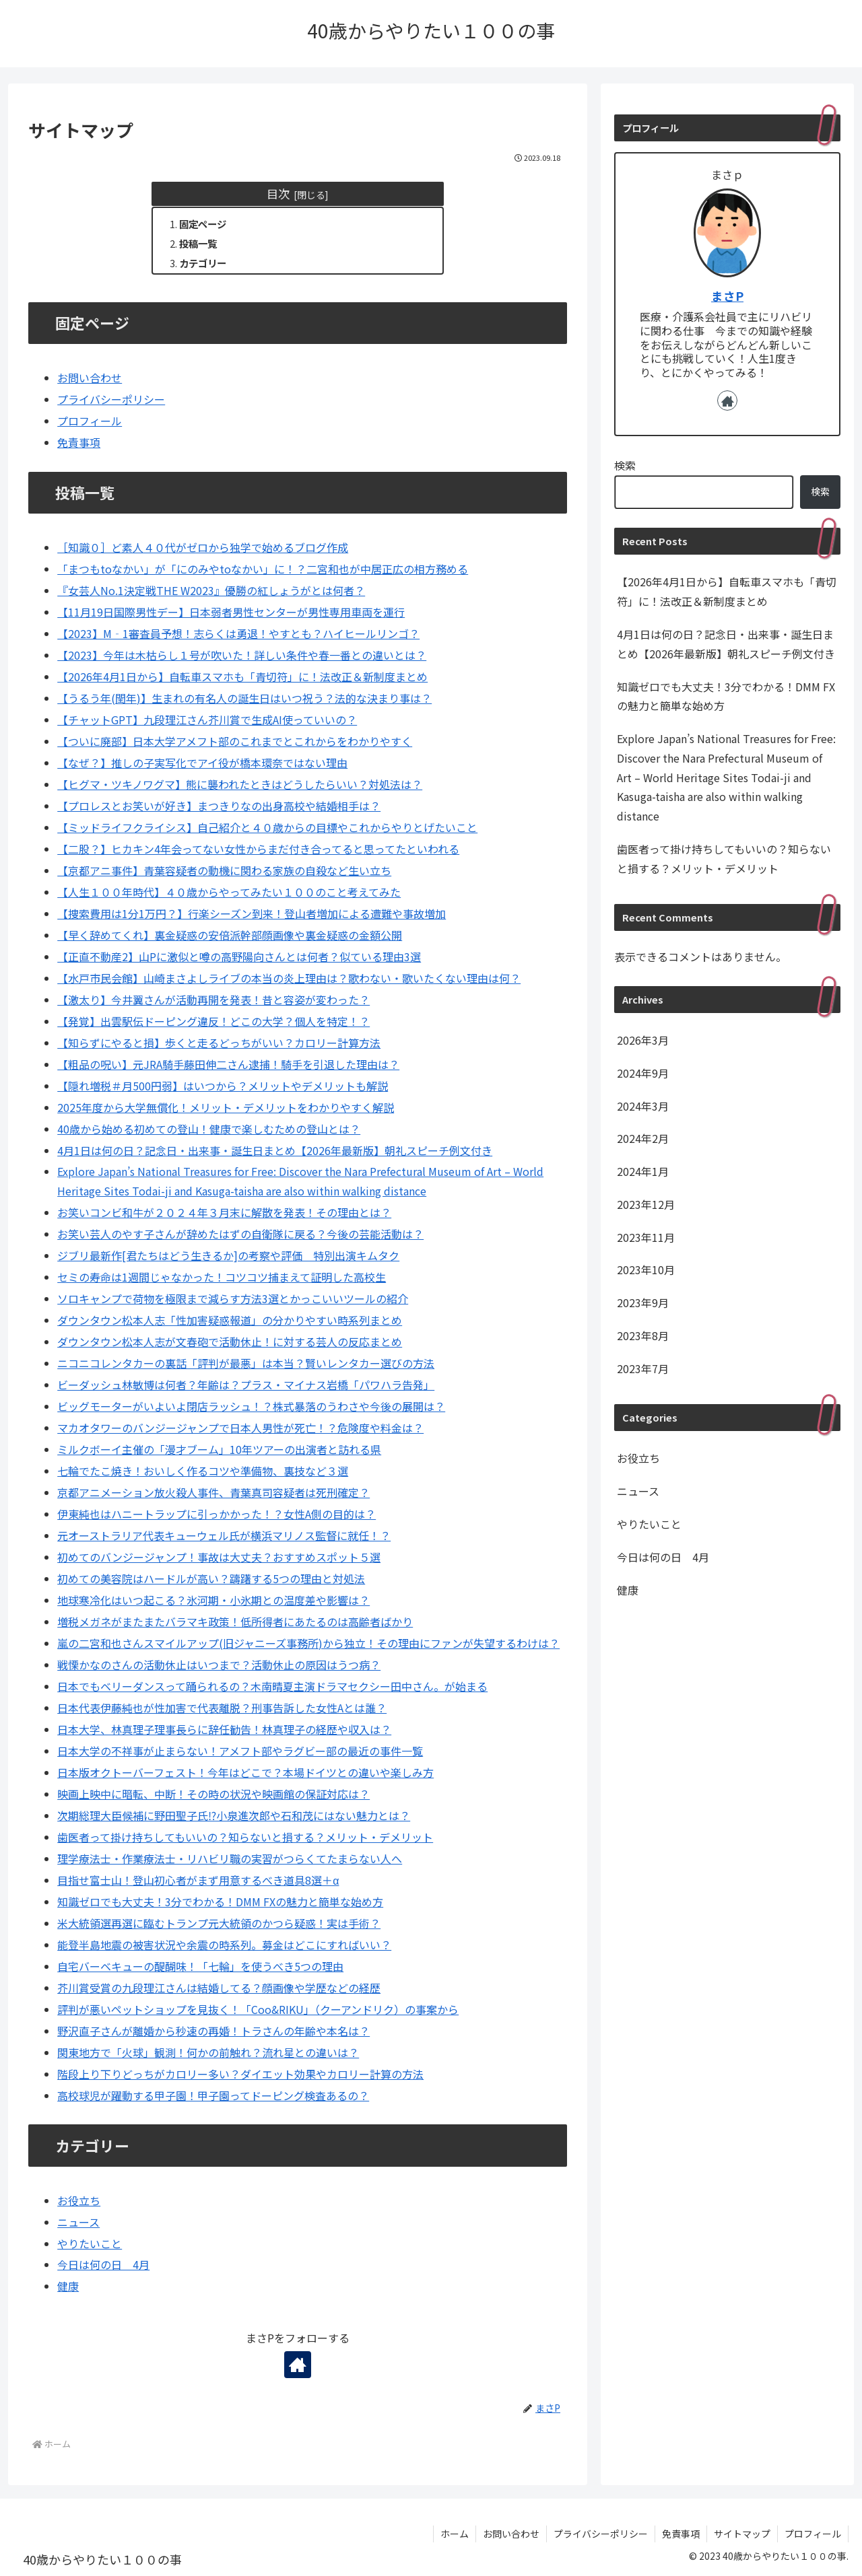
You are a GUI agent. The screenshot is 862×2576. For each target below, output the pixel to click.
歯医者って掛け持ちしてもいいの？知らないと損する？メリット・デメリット (245, 1837)
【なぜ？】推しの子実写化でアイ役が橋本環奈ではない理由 (202, 763)
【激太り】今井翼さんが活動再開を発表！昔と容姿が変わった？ (213, 999)
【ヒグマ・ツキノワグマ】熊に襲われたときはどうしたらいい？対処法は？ (239, 784)
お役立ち (78, 2200)
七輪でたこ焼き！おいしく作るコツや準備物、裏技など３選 (202, 1471)
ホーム (454, 2533)
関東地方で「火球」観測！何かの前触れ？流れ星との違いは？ (208, 2052)
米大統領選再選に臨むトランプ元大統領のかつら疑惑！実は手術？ (218, 1923)
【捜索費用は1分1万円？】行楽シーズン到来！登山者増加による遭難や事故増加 (251, 913)
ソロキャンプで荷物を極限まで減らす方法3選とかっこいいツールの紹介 (232, 1298)
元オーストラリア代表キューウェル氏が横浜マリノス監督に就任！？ (224, 1535)
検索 (625, 465)
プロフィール (89, 421)
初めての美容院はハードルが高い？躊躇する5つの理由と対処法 (211, 1578)
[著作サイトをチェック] (297, 2364)
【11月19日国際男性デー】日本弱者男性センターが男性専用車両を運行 (231, 612)
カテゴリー (202, 263)
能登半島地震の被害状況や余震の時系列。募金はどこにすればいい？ (224, 1945)
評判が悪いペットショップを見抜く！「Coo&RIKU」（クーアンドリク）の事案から (258, 2009)
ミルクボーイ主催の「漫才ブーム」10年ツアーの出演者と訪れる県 (219, 1449)
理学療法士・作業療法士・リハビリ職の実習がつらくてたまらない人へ (229, 1858)
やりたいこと (89, 2243)
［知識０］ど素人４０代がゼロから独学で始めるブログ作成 (202, 547)
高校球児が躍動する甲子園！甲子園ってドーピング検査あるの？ (213, 2095)
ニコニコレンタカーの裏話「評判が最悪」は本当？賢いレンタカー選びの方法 (245, 1363)
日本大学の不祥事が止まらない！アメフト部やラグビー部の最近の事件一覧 (240, 1751)
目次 (278, 193)
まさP (727, 295)
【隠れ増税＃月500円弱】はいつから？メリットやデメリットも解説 (222, 1086)
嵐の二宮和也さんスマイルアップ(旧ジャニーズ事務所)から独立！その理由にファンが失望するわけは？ (308, 1643)
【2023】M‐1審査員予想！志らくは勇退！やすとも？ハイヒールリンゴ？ (238, 633)
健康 (68, 2286)
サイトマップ (742, 2533)
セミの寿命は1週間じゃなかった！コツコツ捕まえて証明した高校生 (221, 1277)
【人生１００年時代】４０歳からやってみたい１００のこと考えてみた (229, 892)
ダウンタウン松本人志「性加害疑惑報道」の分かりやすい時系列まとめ (229, 1320)
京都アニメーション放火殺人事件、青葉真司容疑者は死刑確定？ (213, 1492)
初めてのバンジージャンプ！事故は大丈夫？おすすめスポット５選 (218, 1557)
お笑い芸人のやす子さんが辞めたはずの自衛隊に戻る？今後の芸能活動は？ (240, 1234)
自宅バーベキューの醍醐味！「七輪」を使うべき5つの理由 (200, 1966)
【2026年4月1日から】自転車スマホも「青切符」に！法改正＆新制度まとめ (242, 676)
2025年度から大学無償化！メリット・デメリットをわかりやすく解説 (225, 1107)
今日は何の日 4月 (103, 2264)
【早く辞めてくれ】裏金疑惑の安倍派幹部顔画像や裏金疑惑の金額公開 (229, 935)
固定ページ (202, 224)
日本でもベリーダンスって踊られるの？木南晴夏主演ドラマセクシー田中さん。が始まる (272, 1686)
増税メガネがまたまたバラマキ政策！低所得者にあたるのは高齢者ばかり (235, 1621)
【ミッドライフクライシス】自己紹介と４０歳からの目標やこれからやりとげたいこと (267, 827)
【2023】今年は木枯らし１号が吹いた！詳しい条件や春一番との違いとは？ (241, 655)
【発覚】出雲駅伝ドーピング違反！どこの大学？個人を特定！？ (213, 1021)
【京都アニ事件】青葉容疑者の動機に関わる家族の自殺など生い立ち (224, 870)
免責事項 (78, 442)
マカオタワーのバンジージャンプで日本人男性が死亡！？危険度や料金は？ (240, 1428)
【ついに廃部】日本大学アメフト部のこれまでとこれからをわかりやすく (234, 741)
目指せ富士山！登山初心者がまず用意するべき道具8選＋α (198, 1880)
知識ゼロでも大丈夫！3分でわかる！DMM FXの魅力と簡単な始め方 (220, 1901)
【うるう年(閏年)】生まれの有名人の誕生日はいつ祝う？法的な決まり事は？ (244, 698)
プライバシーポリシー (111, 399)
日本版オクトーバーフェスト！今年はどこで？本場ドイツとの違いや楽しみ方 (245, 1772)
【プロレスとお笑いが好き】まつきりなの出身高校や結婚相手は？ (218, 806)
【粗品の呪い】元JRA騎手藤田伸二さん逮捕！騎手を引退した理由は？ (228, 1064)
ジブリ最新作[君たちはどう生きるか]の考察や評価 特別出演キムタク (228, 1255)
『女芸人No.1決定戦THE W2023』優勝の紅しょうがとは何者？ (211, 590)
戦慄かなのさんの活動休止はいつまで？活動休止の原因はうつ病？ (218, 1665)
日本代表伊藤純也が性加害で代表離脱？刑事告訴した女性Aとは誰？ (222, 1708)
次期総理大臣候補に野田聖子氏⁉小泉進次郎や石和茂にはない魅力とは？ (233, 1815)
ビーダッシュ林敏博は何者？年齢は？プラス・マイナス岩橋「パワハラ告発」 (245, 1385)
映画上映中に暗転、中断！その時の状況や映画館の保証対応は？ (213, 1794)
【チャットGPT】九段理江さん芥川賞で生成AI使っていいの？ (207, 719)
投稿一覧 (198, 243)
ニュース (78, 2222)
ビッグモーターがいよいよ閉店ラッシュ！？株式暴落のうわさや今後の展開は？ (251, 1406)
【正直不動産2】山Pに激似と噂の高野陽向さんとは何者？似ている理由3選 (239, 956)
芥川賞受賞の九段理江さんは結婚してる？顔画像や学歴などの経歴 (218, 1988)
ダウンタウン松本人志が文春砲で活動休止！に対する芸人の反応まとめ (229, 1341)
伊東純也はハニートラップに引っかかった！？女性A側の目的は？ (216, 1514)
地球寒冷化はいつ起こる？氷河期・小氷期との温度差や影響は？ (213, 1600)
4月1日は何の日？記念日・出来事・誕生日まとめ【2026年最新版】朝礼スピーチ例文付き (274, 1150)
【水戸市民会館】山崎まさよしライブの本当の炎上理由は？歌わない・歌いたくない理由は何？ (289, 978)
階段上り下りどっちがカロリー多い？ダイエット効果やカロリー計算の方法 (240, 2074)
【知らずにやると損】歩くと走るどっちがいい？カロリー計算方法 (218, 1043)
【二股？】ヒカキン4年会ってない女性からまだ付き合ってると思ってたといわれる (258, 849)
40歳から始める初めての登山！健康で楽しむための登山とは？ (208, 1129)
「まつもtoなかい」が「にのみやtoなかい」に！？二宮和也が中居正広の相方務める (262, 569)
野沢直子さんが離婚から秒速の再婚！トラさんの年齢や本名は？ (213, 2031)
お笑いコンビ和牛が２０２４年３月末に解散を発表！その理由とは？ (224, 1212)
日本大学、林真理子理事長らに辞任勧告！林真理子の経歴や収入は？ (224, 1729)
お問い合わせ (89, 378)
